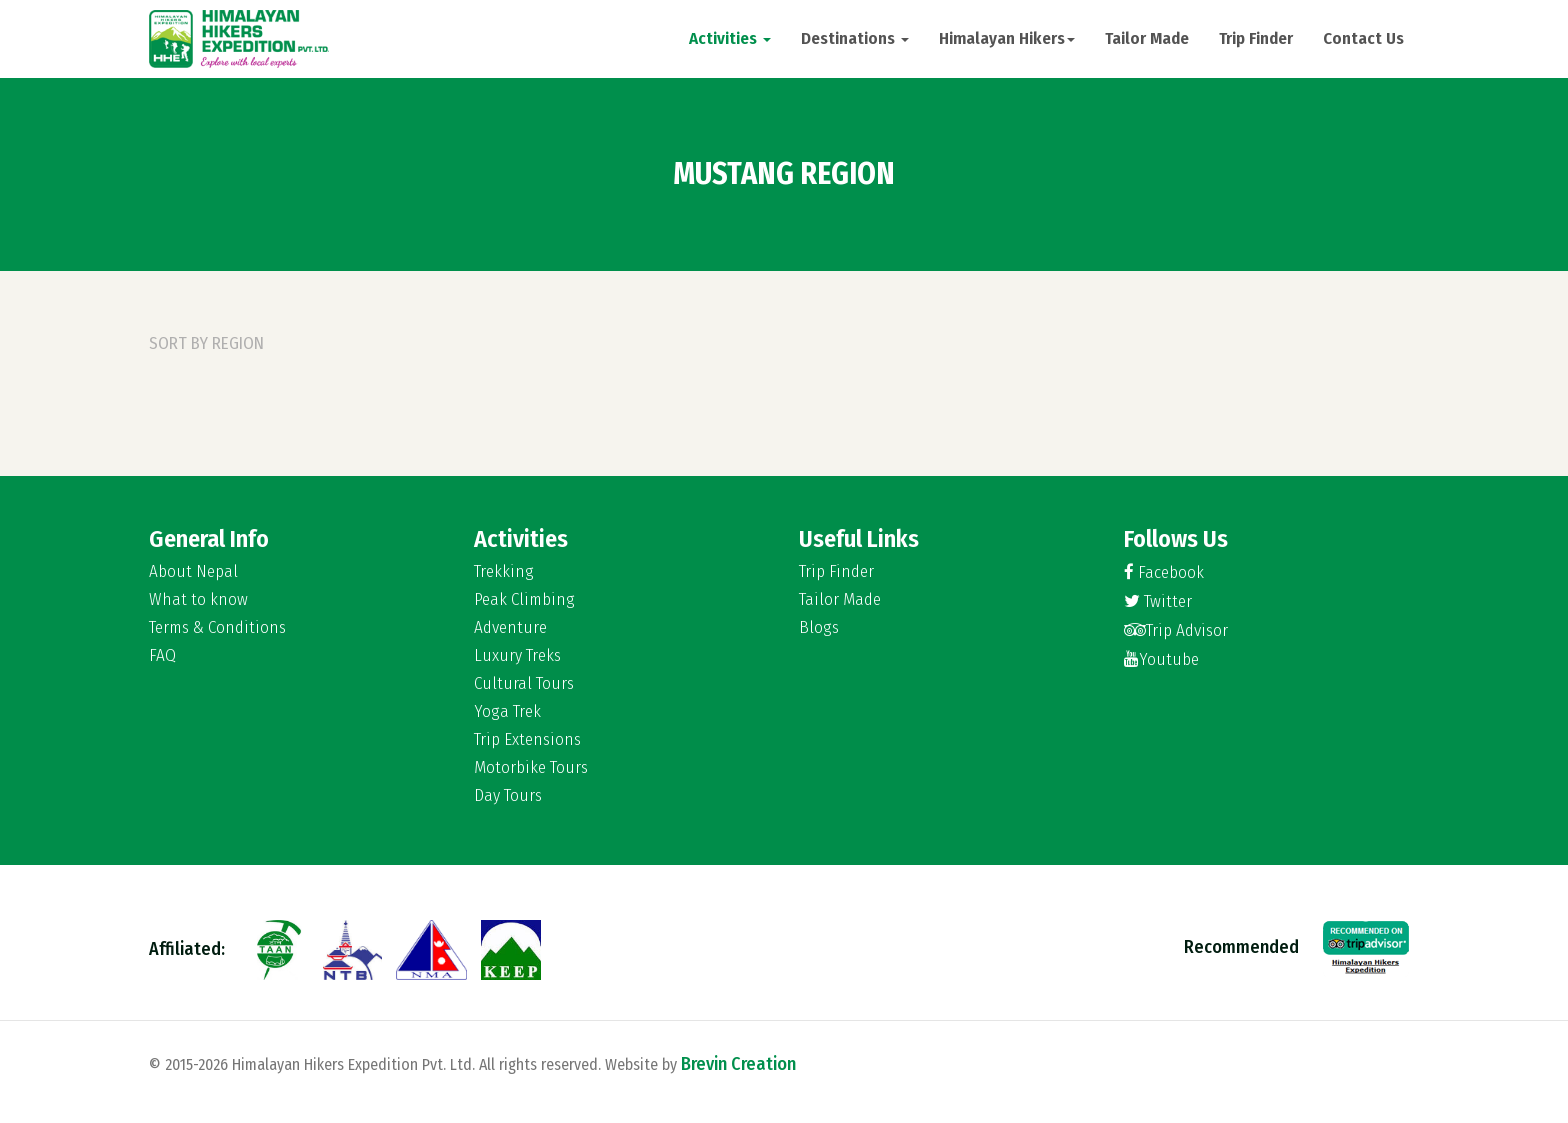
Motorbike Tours (531, 768)
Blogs (819, 628)
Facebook (1164, 572)
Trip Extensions (527, 740)
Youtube (1161, 659)
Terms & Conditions (217, 628)
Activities (730, 38)
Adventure (510, 628)
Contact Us (1363, 38)
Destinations (855, 38)
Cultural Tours (524, 684)
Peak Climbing (524, 600)
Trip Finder (1256, 38)
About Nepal (193, 572)
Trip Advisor (1176, 630)
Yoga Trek (507, 712)
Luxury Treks (517, 656)
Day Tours (508, 796)
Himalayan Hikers (1007, 38)
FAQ (162, 656)
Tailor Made (1147, 38)
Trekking (504, 572)
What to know (198, 600)
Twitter (1158, 601)
